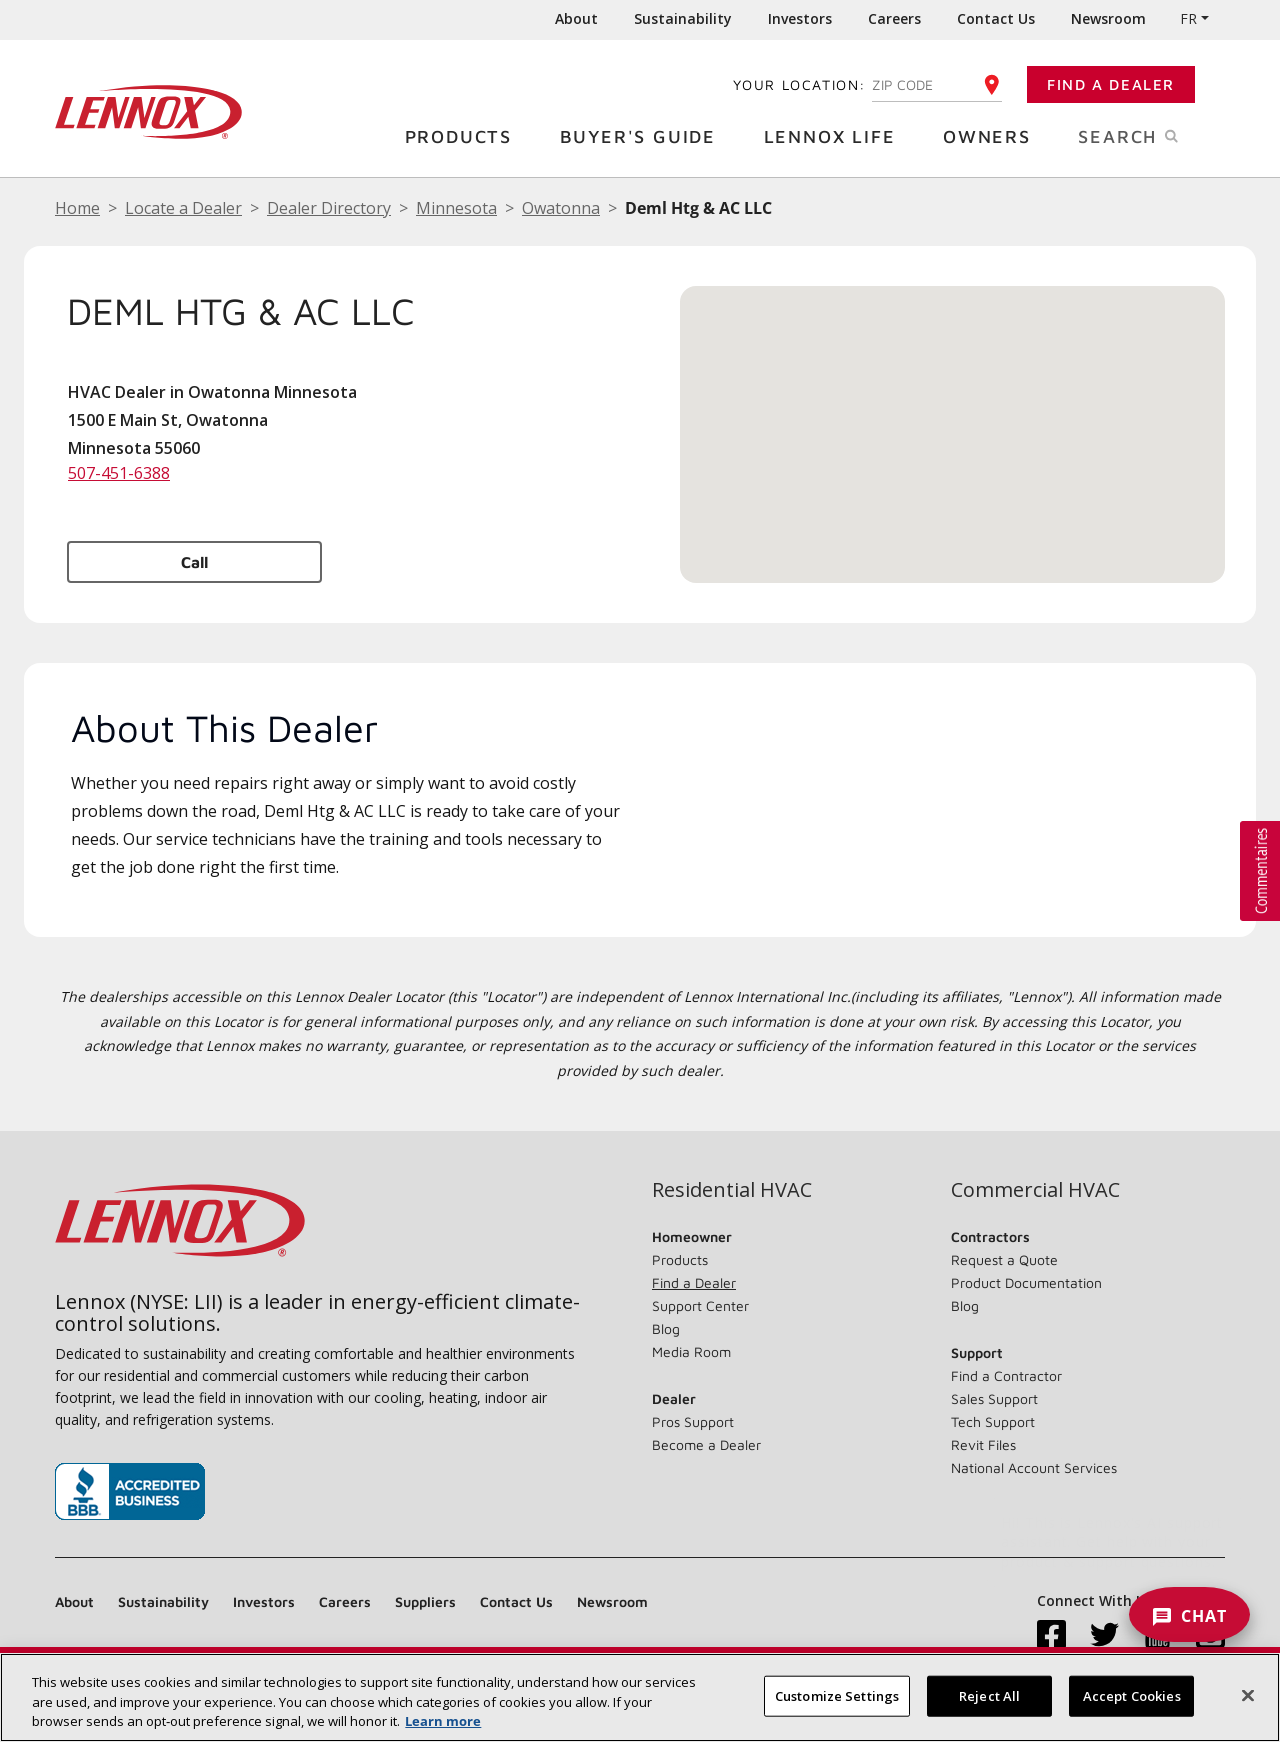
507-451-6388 (119, 473)
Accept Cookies (1132, 1695)
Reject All (989, 1695)
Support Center (700, 1305)
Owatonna (561, 208)
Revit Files (983, 1444)
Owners (994, 135)
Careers (894, 18)
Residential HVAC (732, 1190)
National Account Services (1034, 1467)
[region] (640, 1697)
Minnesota (456, 208)
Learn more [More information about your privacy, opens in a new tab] (443, 1721)
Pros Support (693, 1421)
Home (77, 208)
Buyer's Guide (645, 135)
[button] (953, 415)
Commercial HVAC (1035, 1190)
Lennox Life (837, 135)
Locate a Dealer (183, 208)
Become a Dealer (706, 1444)
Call (194, 562)
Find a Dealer (1111, 84)
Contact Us (996, 18)
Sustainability (683, 18)
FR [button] (1188, 18)
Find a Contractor (1006, 1375)
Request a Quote (1004, 1259)
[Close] (1248, 1695)
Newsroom (1108, 18)
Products (466, 135)
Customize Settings (837, 1695)
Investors (800, 18)
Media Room (691, 1351)
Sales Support (994, 1398)
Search (1151, 135)
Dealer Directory (329, 208)
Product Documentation (1026, 1282)
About (576, 18)
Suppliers (425, 1601)
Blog (666, 1328)
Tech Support (993, 1421)
